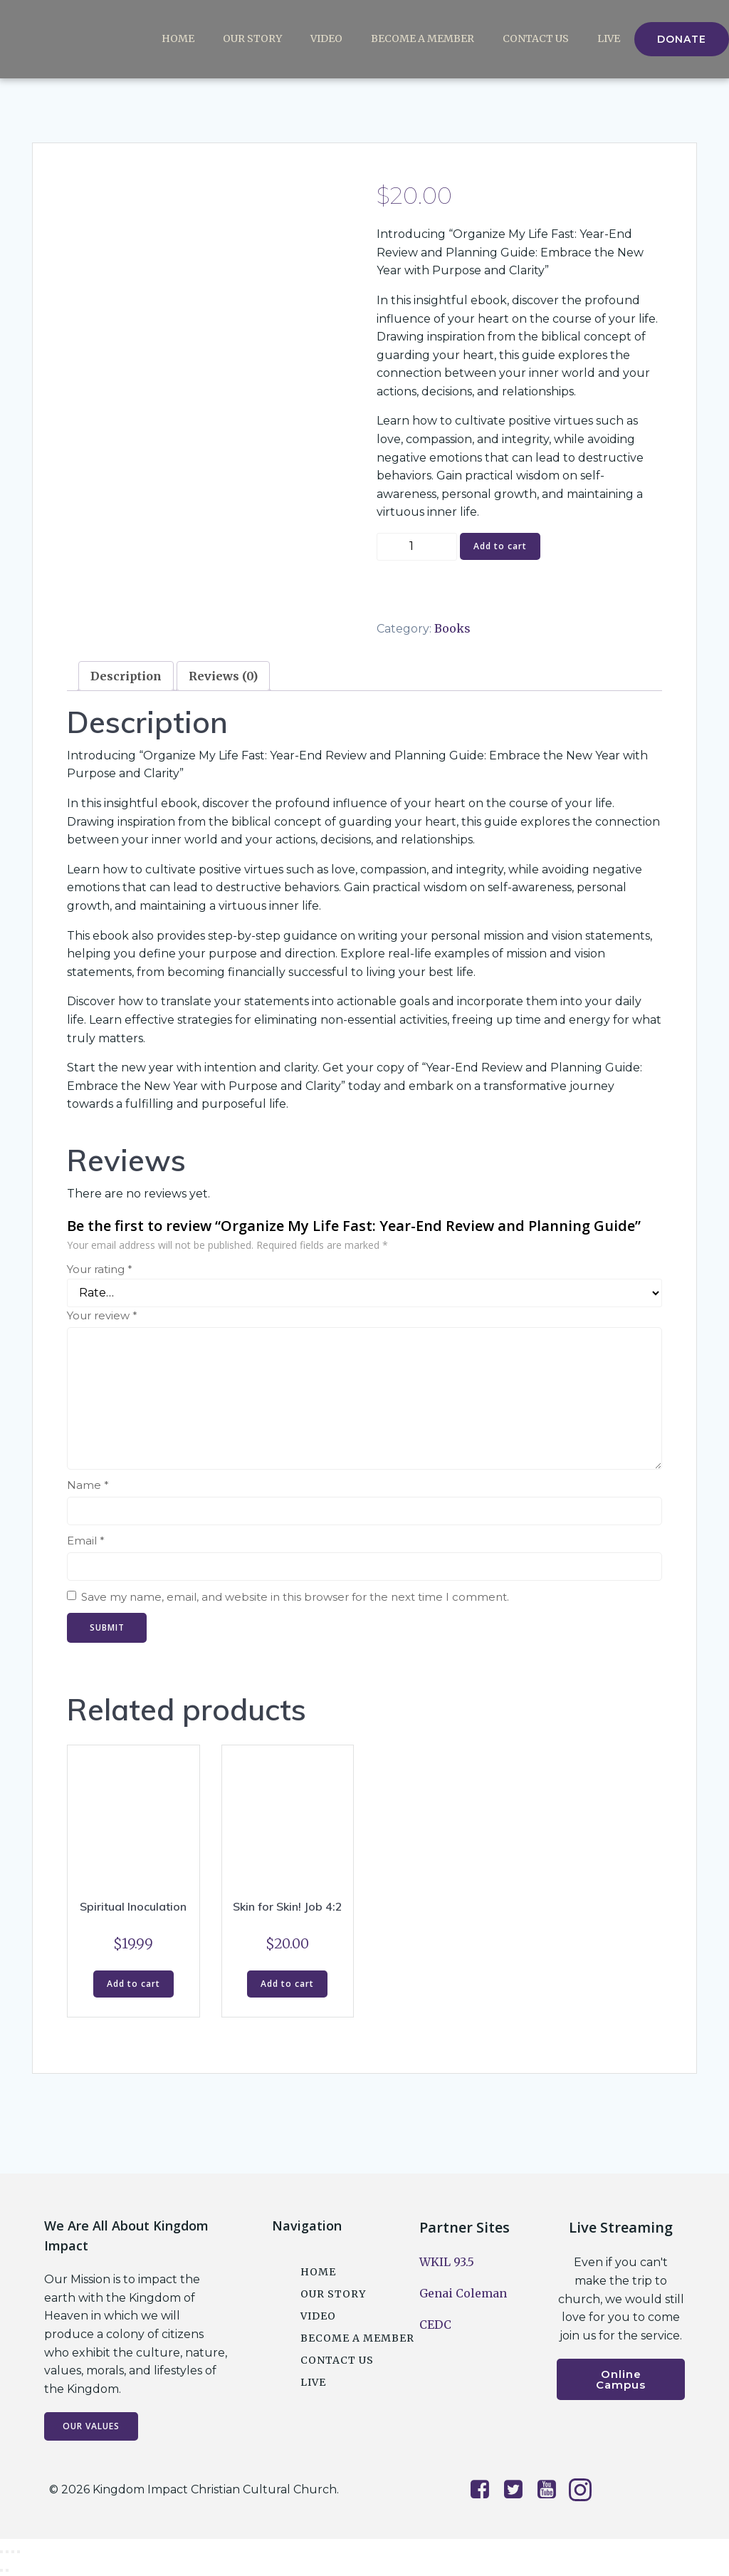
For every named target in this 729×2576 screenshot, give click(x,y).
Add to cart (500, 546)
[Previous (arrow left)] (1, 2570)
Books (452, 628)
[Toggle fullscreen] (7, 2551)
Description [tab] (126, 676)
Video (326, 39)
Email (86, 1540)
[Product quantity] (417, 547)
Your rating (99, 1269)
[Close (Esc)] (18, 2551)
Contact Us (536, 39)
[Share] (12, 2551)
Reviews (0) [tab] (223, 676)
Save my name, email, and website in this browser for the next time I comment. (295, 1597)
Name (88, 1485)
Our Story (252, 39)
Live (608, 39)
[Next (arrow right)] (7, 2570)
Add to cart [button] (133, 1984)
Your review (102, 1315)
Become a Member (422, 39)
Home (178, 39)
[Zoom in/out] (1, 2551)
